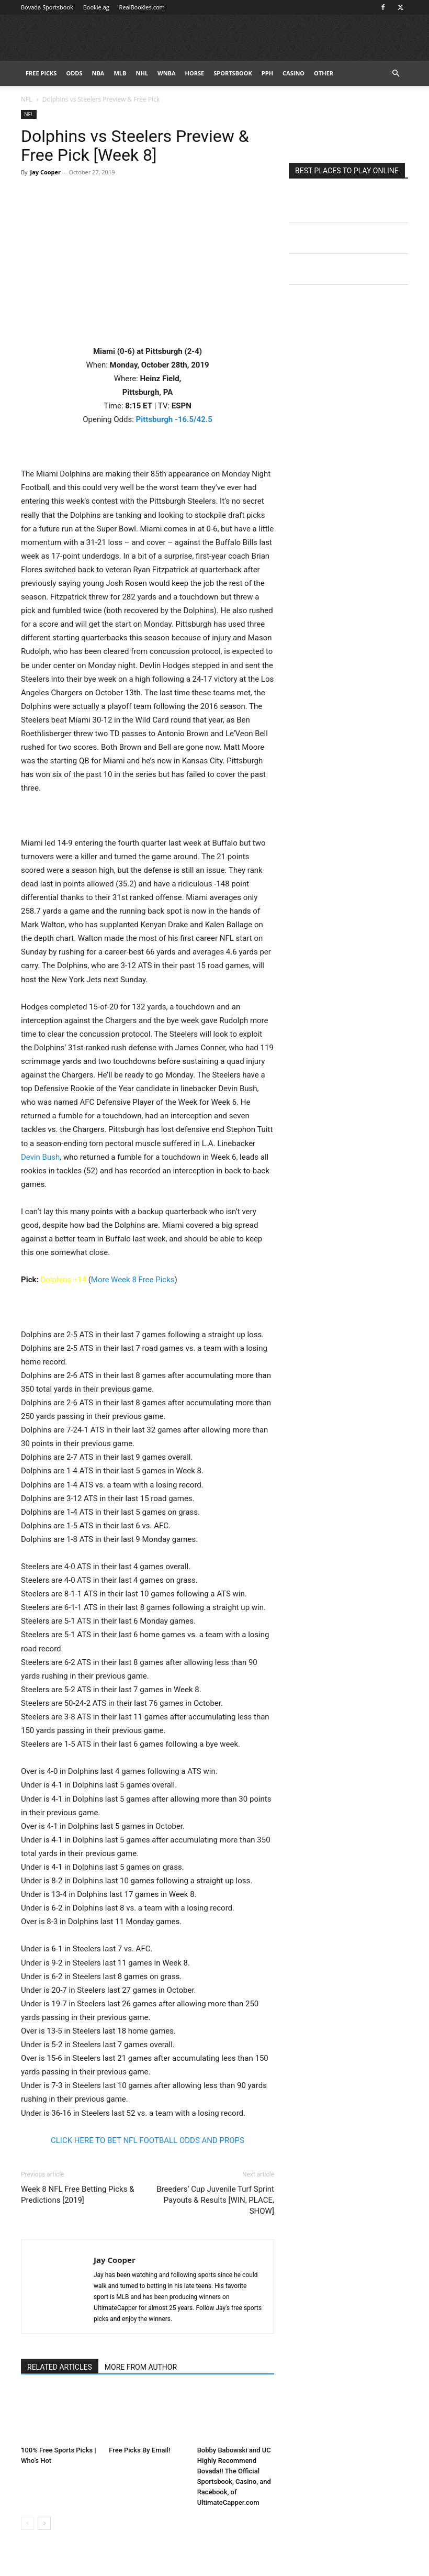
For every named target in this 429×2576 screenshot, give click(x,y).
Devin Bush (40, 1157)
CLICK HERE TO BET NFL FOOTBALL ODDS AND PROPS (147, 2140)
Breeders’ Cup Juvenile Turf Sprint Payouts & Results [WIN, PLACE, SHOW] (215, 2200)
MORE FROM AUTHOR (141, 2367)
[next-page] (44, 2523)
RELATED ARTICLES (59, 2367)
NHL (142, 73)
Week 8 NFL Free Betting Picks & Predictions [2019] (77, 2194)
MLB (120, 73)
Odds (74, 73)
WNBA (166, 73)
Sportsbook (232, 73)
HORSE (195, 73)
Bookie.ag (96, 7)
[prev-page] (27, 2523)
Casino (293, 73)
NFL (26, 99)
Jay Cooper (45, 172)
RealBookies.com (142, 7)
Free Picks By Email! (139, 2450)
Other (323, 73)
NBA (98, 73)
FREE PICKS (41, 73)
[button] (395, 74)
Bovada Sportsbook (47, 7)
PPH (267, 73)
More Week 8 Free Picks (133, 1279)
